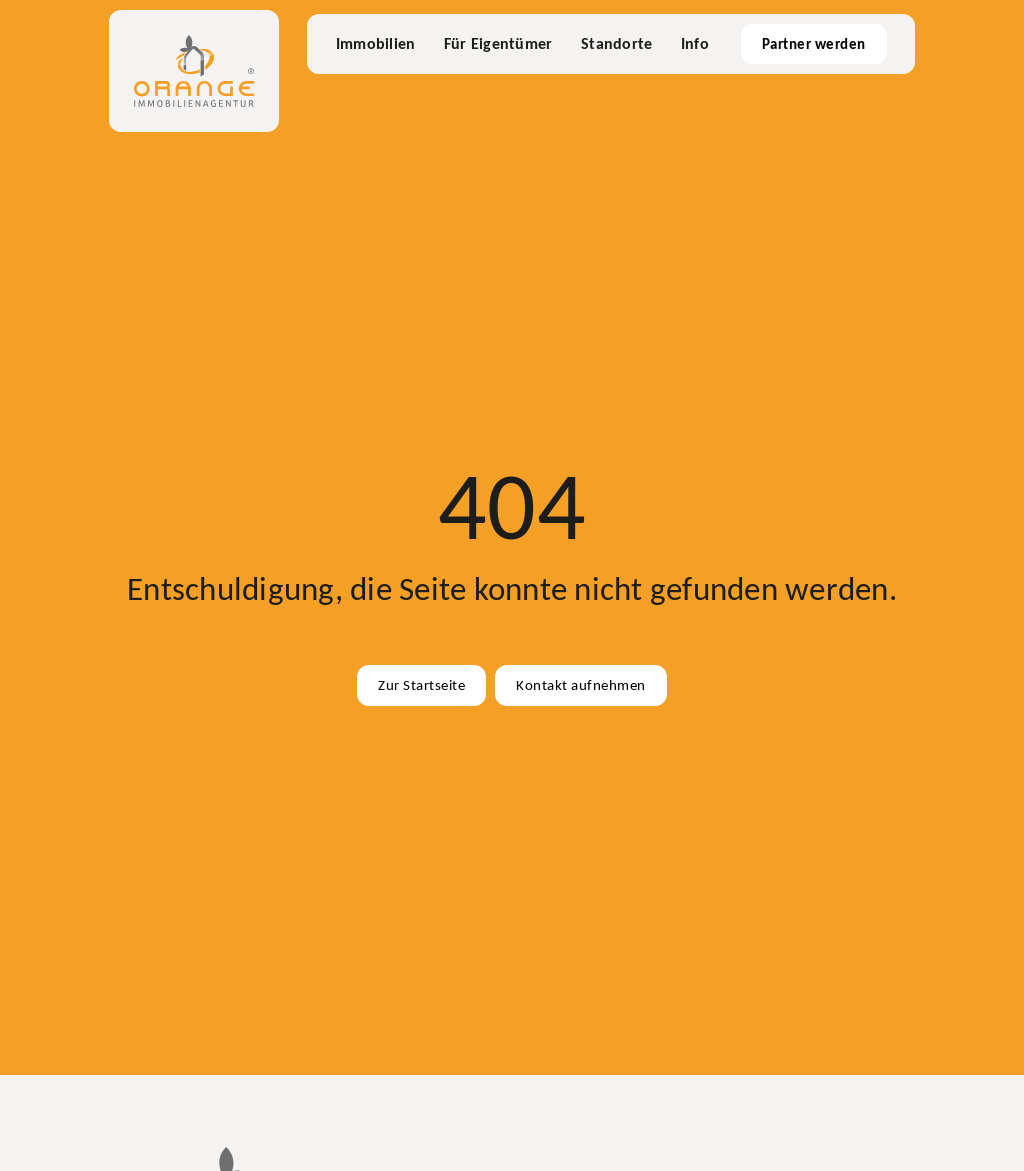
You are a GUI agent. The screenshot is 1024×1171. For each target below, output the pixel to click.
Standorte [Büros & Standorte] (616, 43)
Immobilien (376, 43)
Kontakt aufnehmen (581, 685)
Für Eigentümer (498, 43)
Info (695, 43)
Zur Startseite (421, 685)
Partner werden (814, 44)
